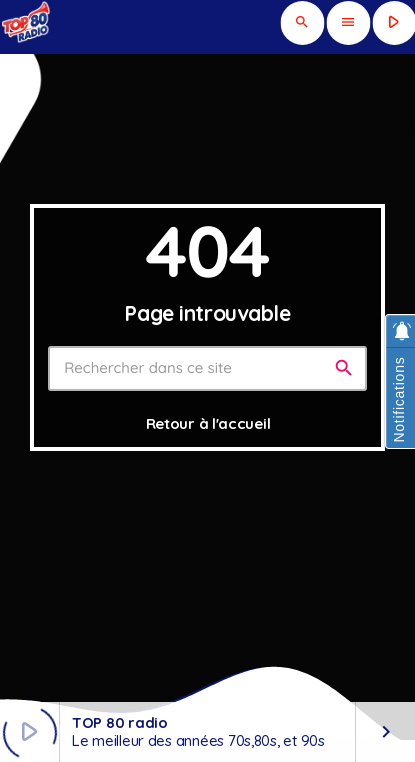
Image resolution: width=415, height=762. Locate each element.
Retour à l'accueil (208, 423)
